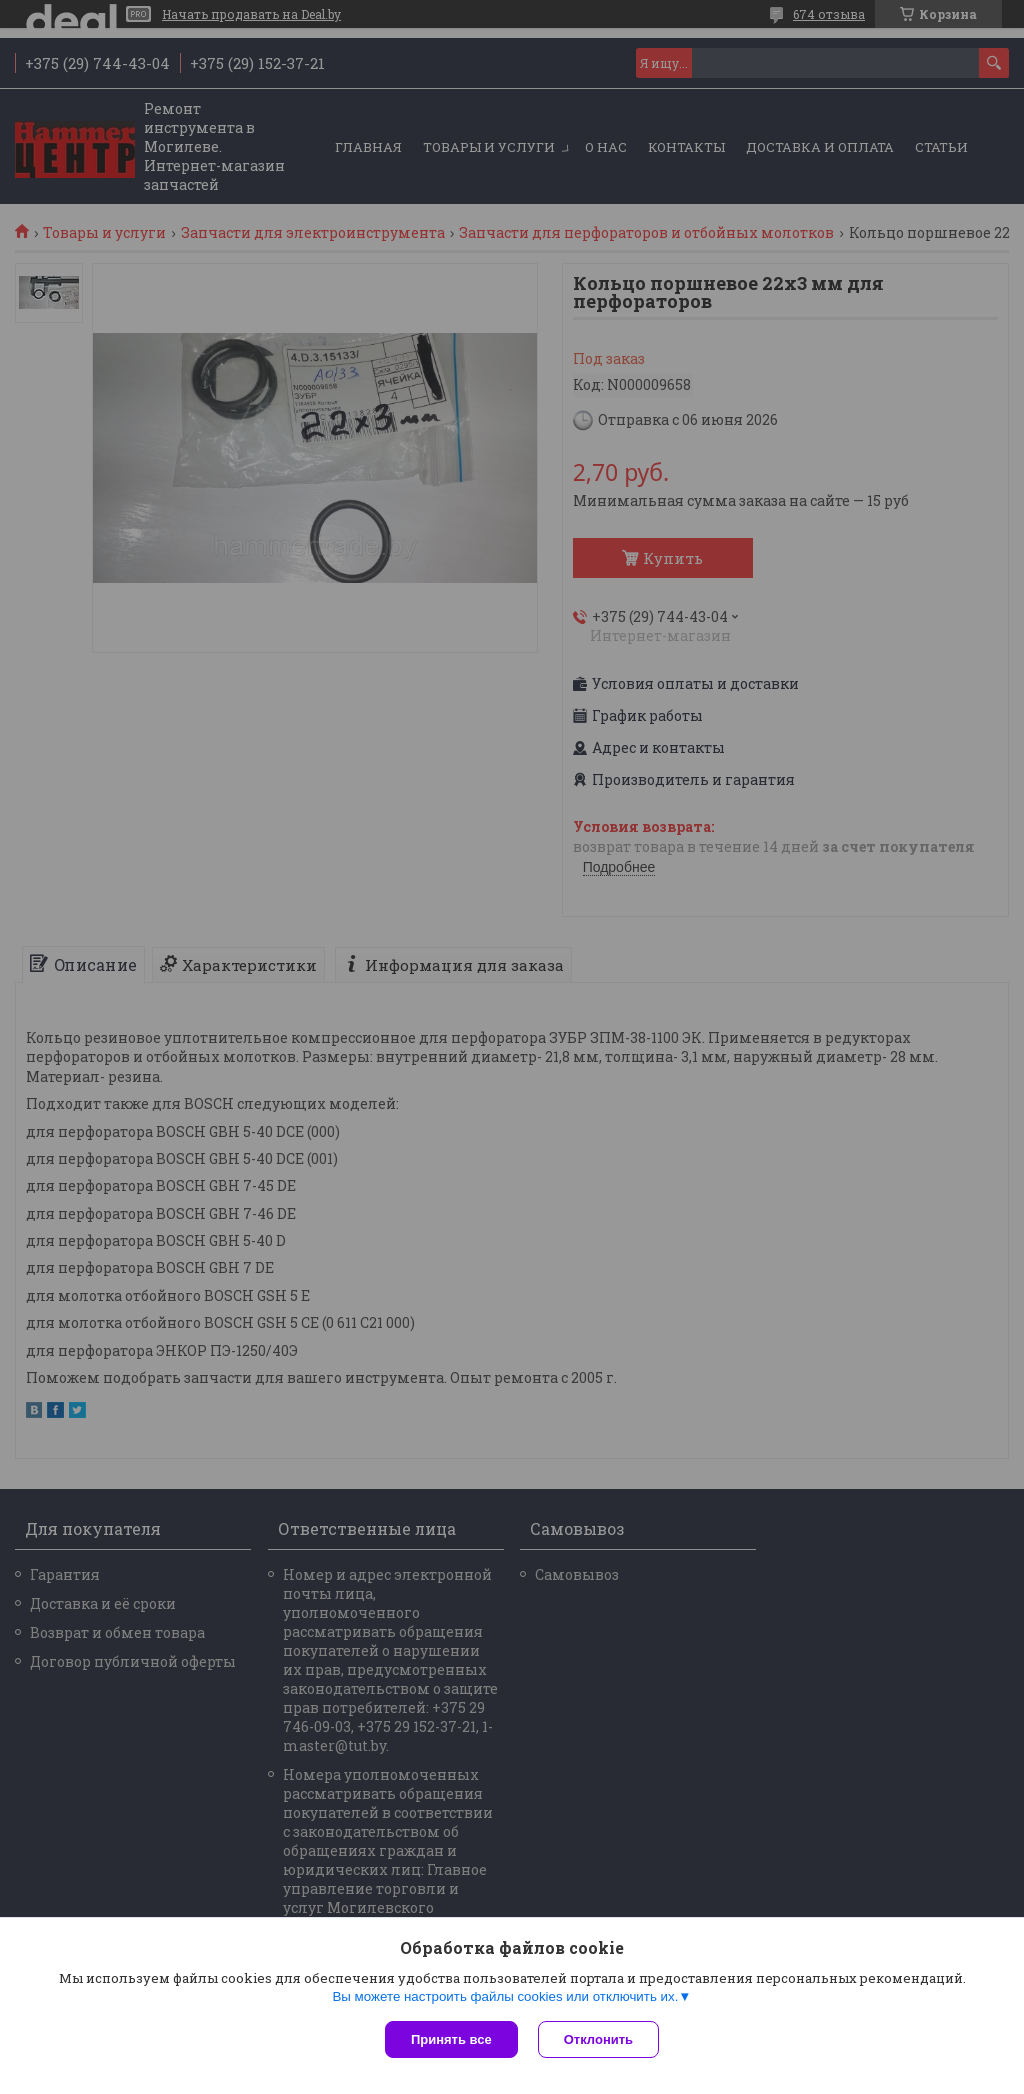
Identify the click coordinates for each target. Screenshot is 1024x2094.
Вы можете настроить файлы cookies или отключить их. (505, 1996)
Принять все (451, 2039)
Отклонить (598, 2039)
